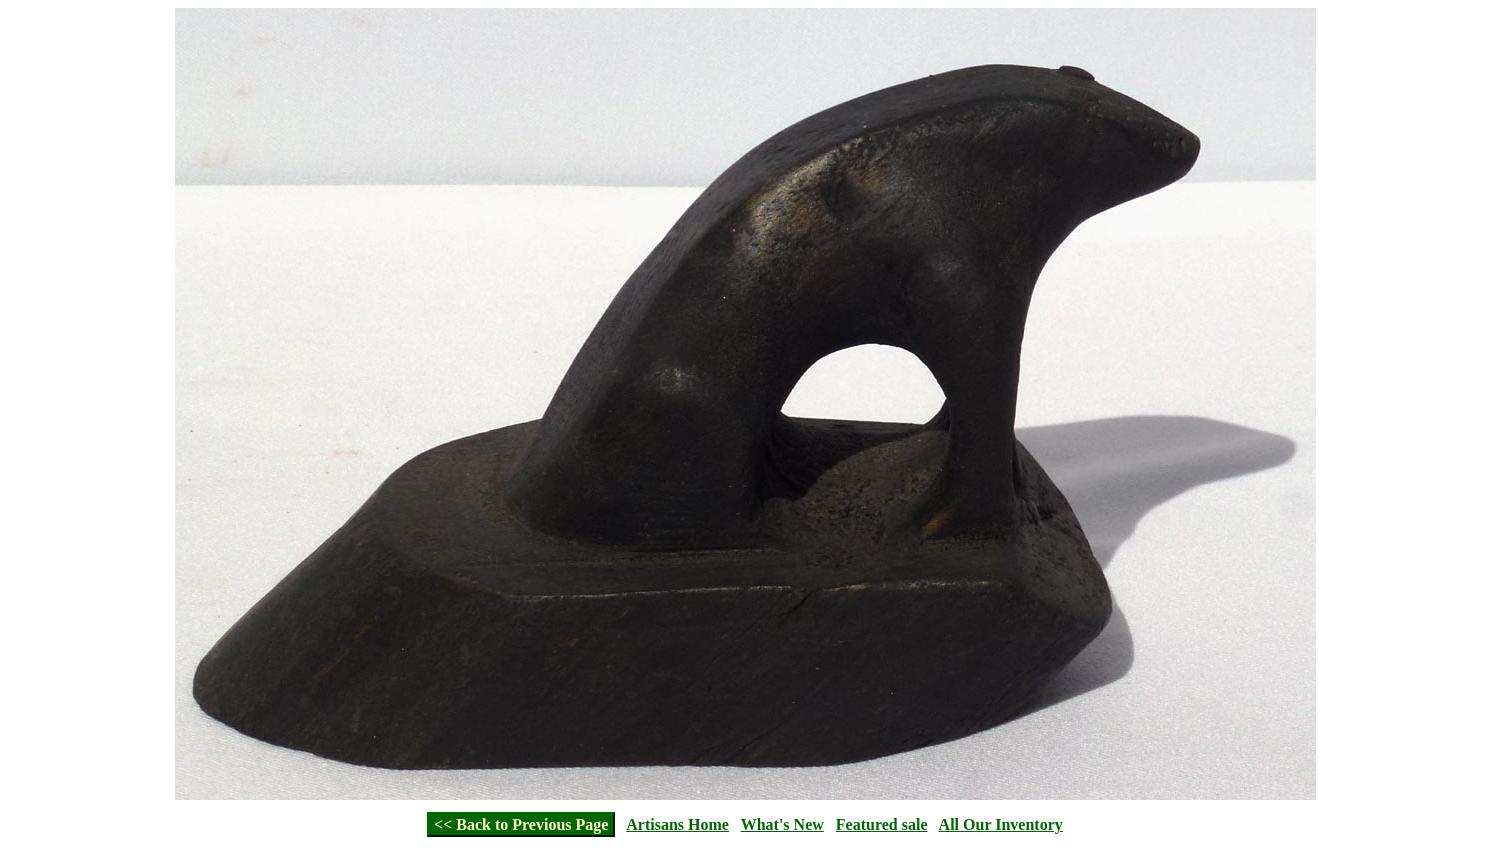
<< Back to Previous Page (521, 824)
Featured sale (882, 824)
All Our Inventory (1001, 824)
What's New (782, 824)
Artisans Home (677, 824)
